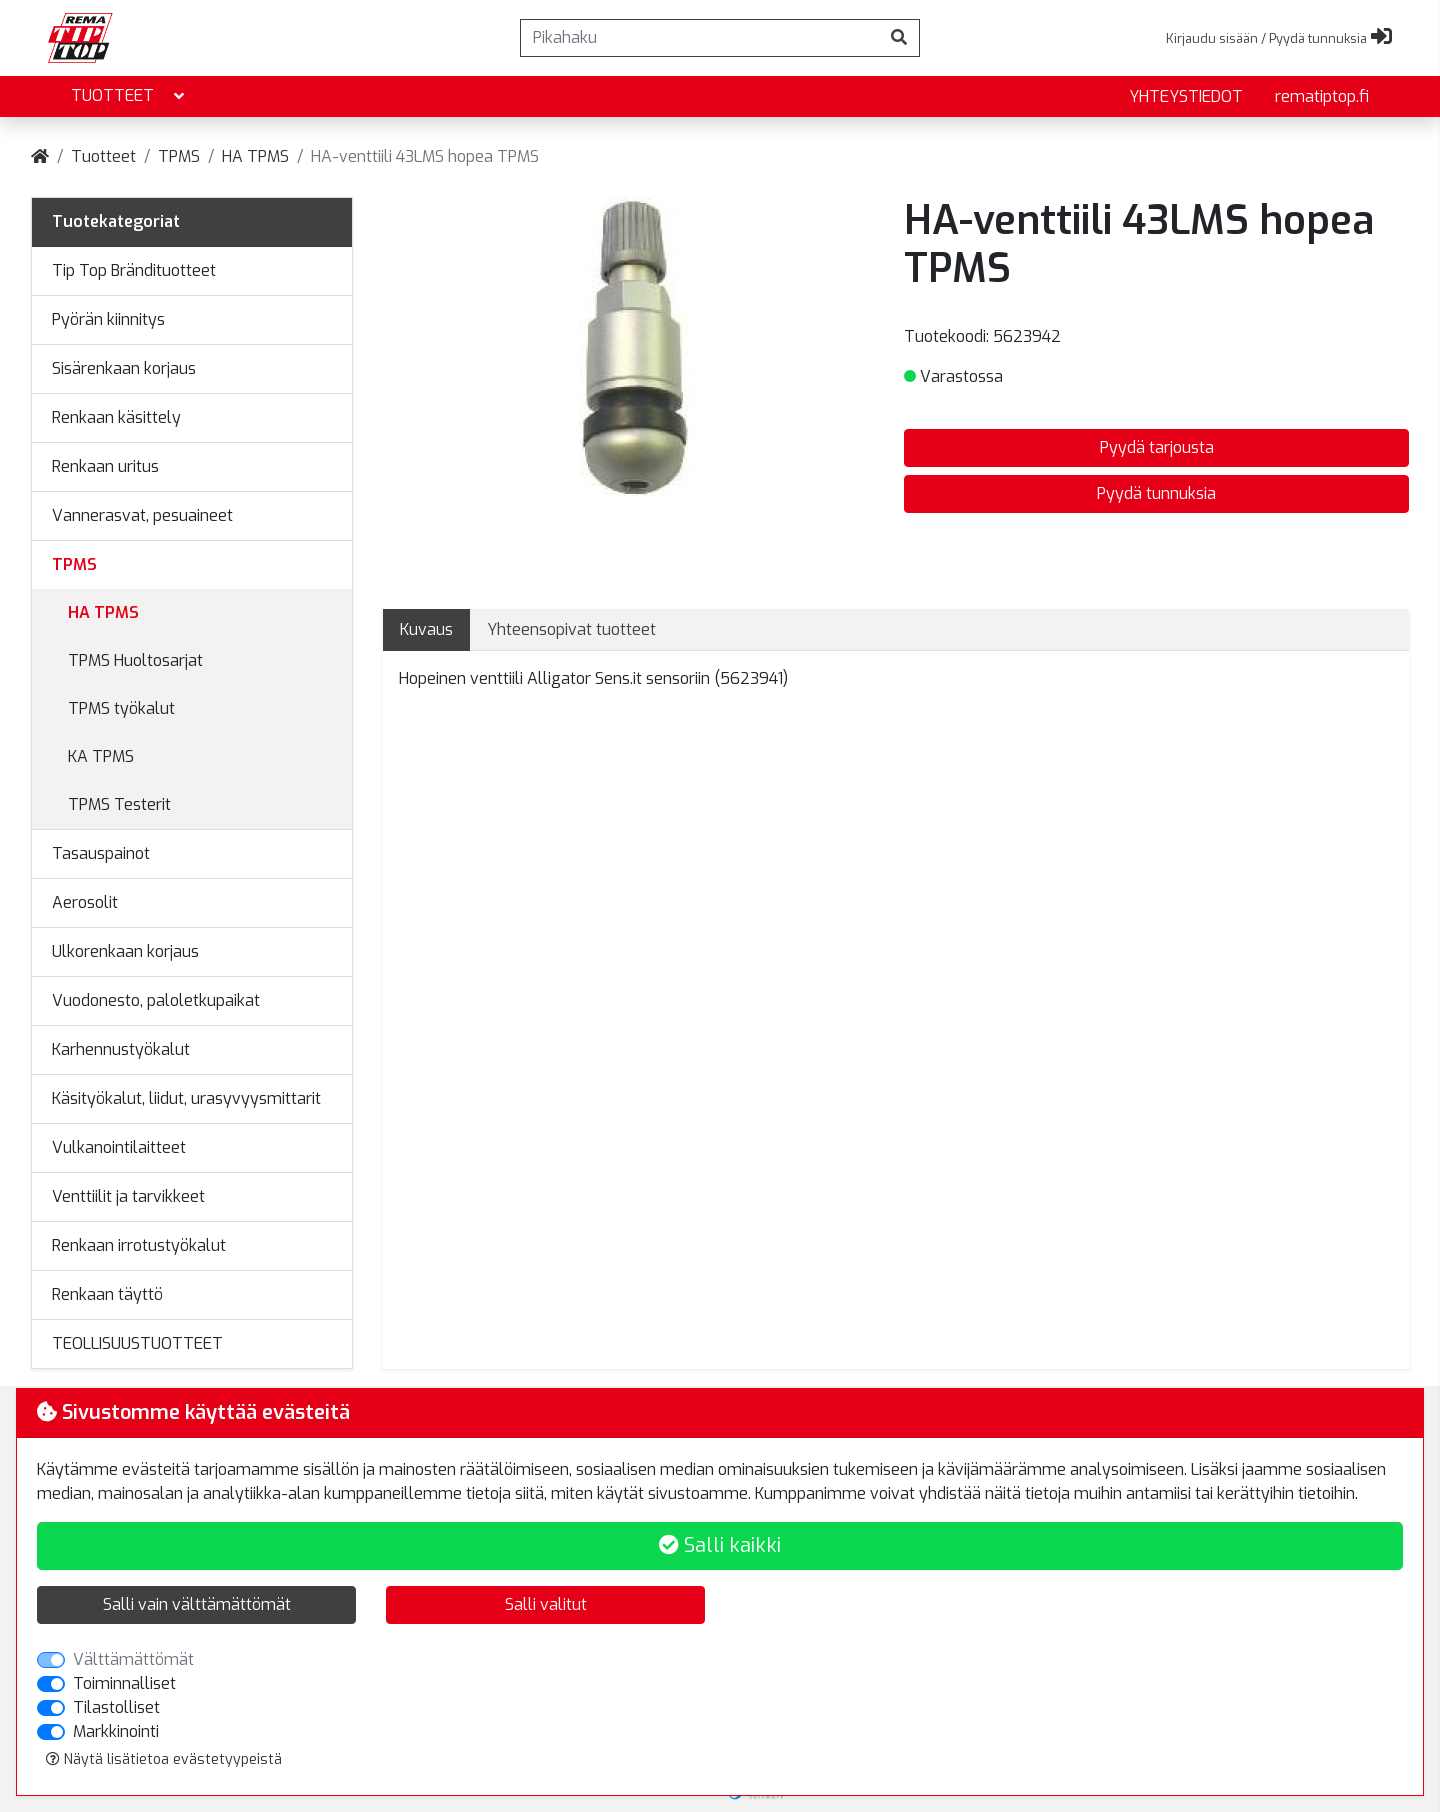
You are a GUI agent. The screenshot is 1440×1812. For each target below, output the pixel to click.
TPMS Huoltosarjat (135, 660)
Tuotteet (129, 96)
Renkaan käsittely (116, 417)
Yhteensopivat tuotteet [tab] (571, 629)
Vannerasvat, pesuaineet (142, 515)
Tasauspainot (101, 853)
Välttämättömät (133, 1659)
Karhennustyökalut (121, 1049)
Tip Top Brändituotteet (134, 270)
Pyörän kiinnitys (108, 319)
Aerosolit (85, 902)
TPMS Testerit (119, 804)
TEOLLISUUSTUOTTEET (137, 1343)
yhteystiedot (1186, 96)
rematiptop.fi (1322, 96)
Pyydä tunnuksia (1156, 493)
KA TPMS (101, 756)
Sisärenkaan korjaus (124, 368)
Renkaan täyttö (107, 1294)
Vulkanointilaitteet (119, 1147)
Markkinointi (116, 1731)
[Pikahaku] (700, 38)
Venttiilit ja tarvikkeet (128, 1196)
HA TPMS (255, 156)
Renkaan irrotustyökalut (139, 1245)
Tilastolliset (116, 1707)
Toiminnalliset (124, 1683)
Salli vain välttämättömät (197, 1604)
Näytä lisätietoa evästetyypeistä (164, 1759)
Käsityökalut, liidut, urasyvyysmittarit (186, 1098)
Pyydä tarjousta (1157, 447)
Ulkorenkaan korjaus (125, 951)
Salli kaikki (720, 1545)
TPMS (179, 156)
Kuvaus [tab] (426, 629)
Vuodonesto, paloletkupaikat (156, 1000)
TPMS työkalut (121, 708)
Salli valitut (546, 1604)
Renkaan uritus (105, 466)
